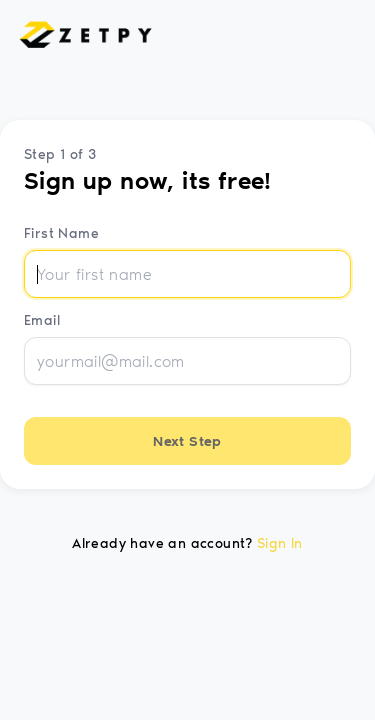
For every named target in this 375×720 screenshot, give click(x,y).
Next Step (187, 441)
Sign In (280, 543)
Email (42, 320)
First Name (61, 233)
